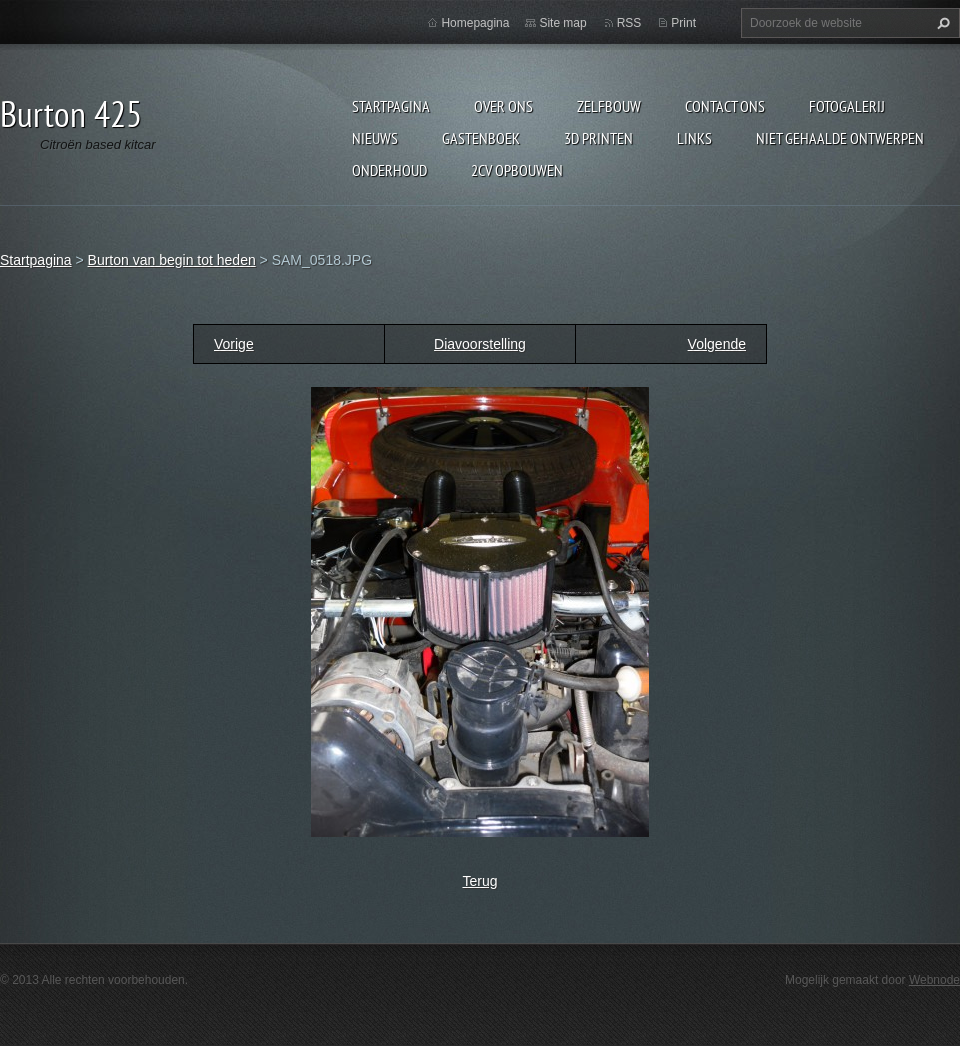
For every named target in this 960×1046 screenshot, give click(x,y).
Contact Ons (725, 106)
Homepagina (475, 23)
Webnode (934, 980)
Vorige (234, 344)
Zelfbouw (609, 106)
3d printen (598, 138)
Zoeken (941, 23)
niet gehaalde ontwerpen (840, 138)
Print (683, 23)
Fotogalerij (847, 106)
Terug (479, 881)
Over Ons (503, 106)
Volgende (717, 344)
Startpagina (391, 106)
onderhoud (389, 170)
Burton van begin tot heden (172, 260)
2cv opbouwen (517, 170)
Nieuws (375, 138)
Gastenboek (481, 138)
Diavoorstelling (480, 344)
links (694, 138)
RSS (629, 23)
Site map (562, 23)
